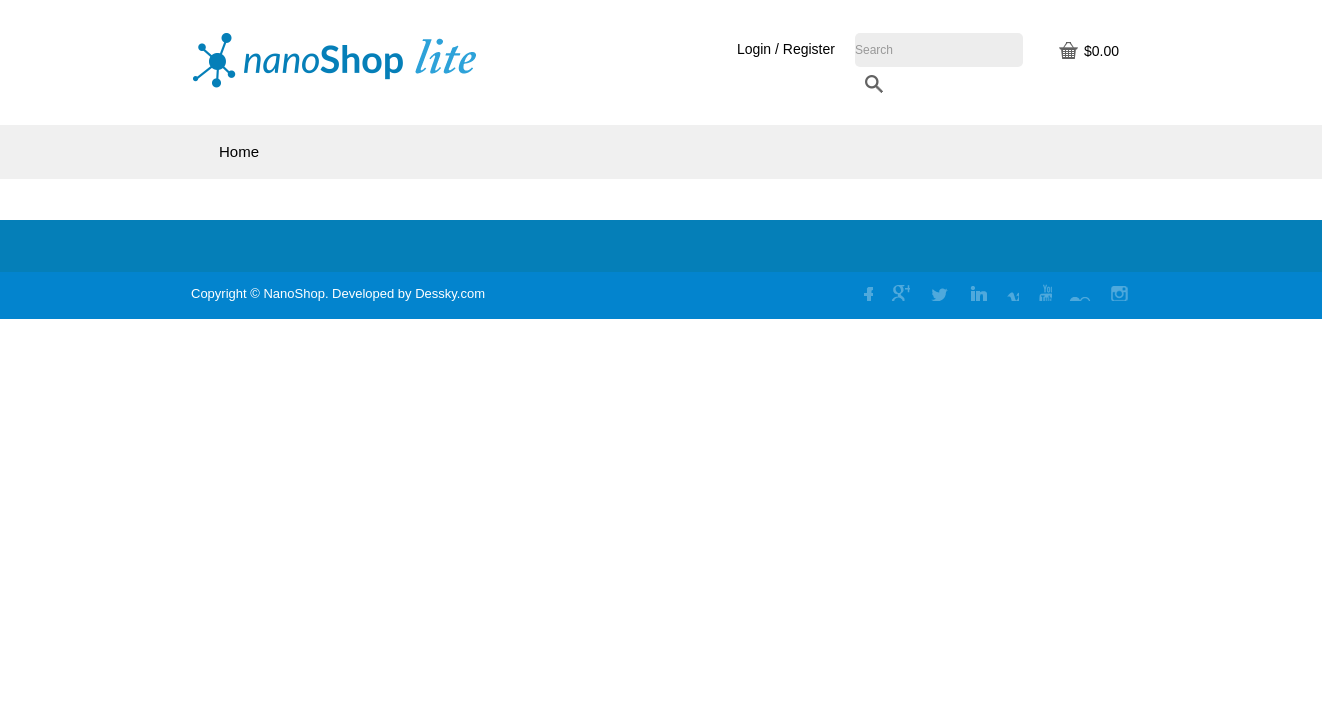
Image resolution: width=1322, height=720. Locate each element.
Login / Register (936, 49)
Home (239, 151)
